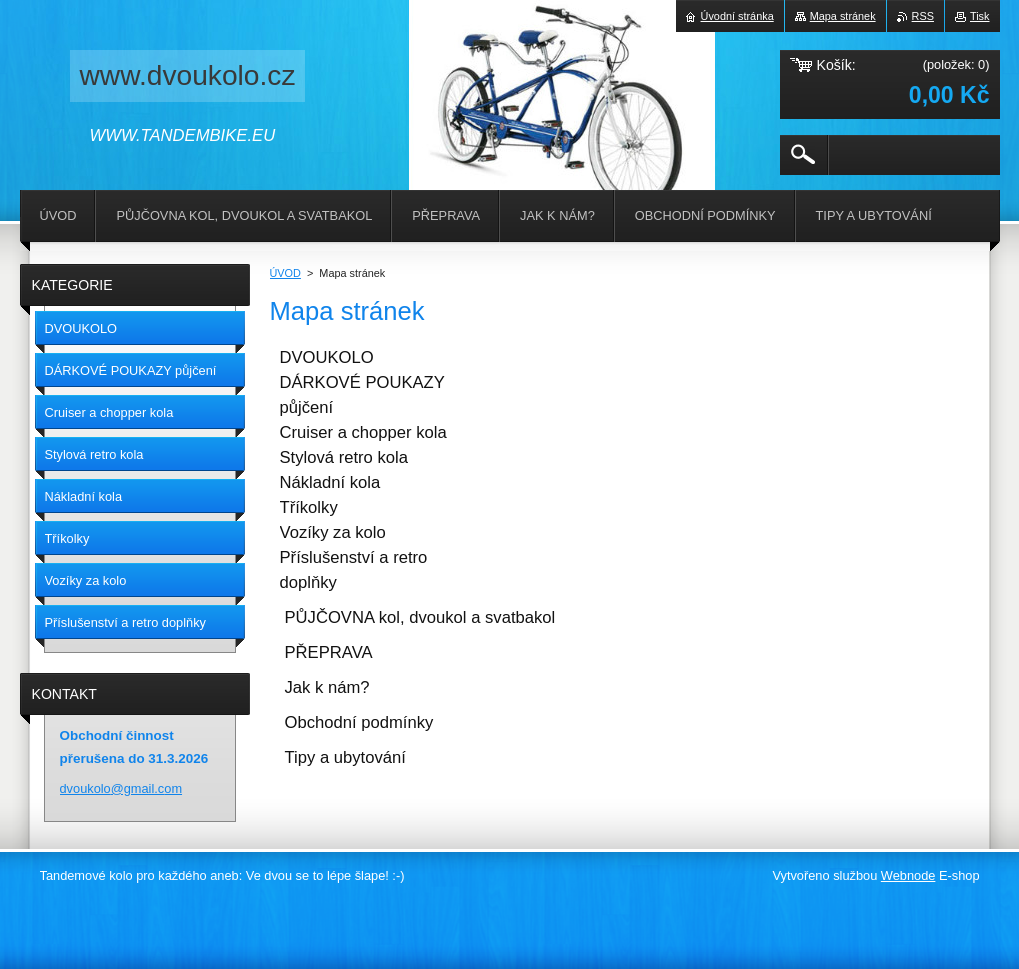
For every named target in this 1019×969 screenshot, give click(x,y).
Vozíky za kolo (333, 532)
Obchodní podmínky (359, 722)
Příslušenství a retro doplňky (354, 570)
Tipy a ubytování (345, 757)
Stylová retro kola (344, 457)
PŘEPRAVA (329, 652)
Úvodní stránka (737, 16)
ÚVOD (285, 273)
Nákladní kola (330, 482)
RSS (923, 16)
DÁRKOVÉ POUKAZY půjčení (362, 395)
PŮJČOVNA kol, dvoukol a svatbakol (420, 617)
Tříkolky (309, 507)
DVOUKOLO (327, 357)
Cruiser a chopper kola (363, 432)
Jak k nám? (327, 687)
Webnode (908, 875)
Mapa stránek (843, 16)
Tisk (980, 16)
